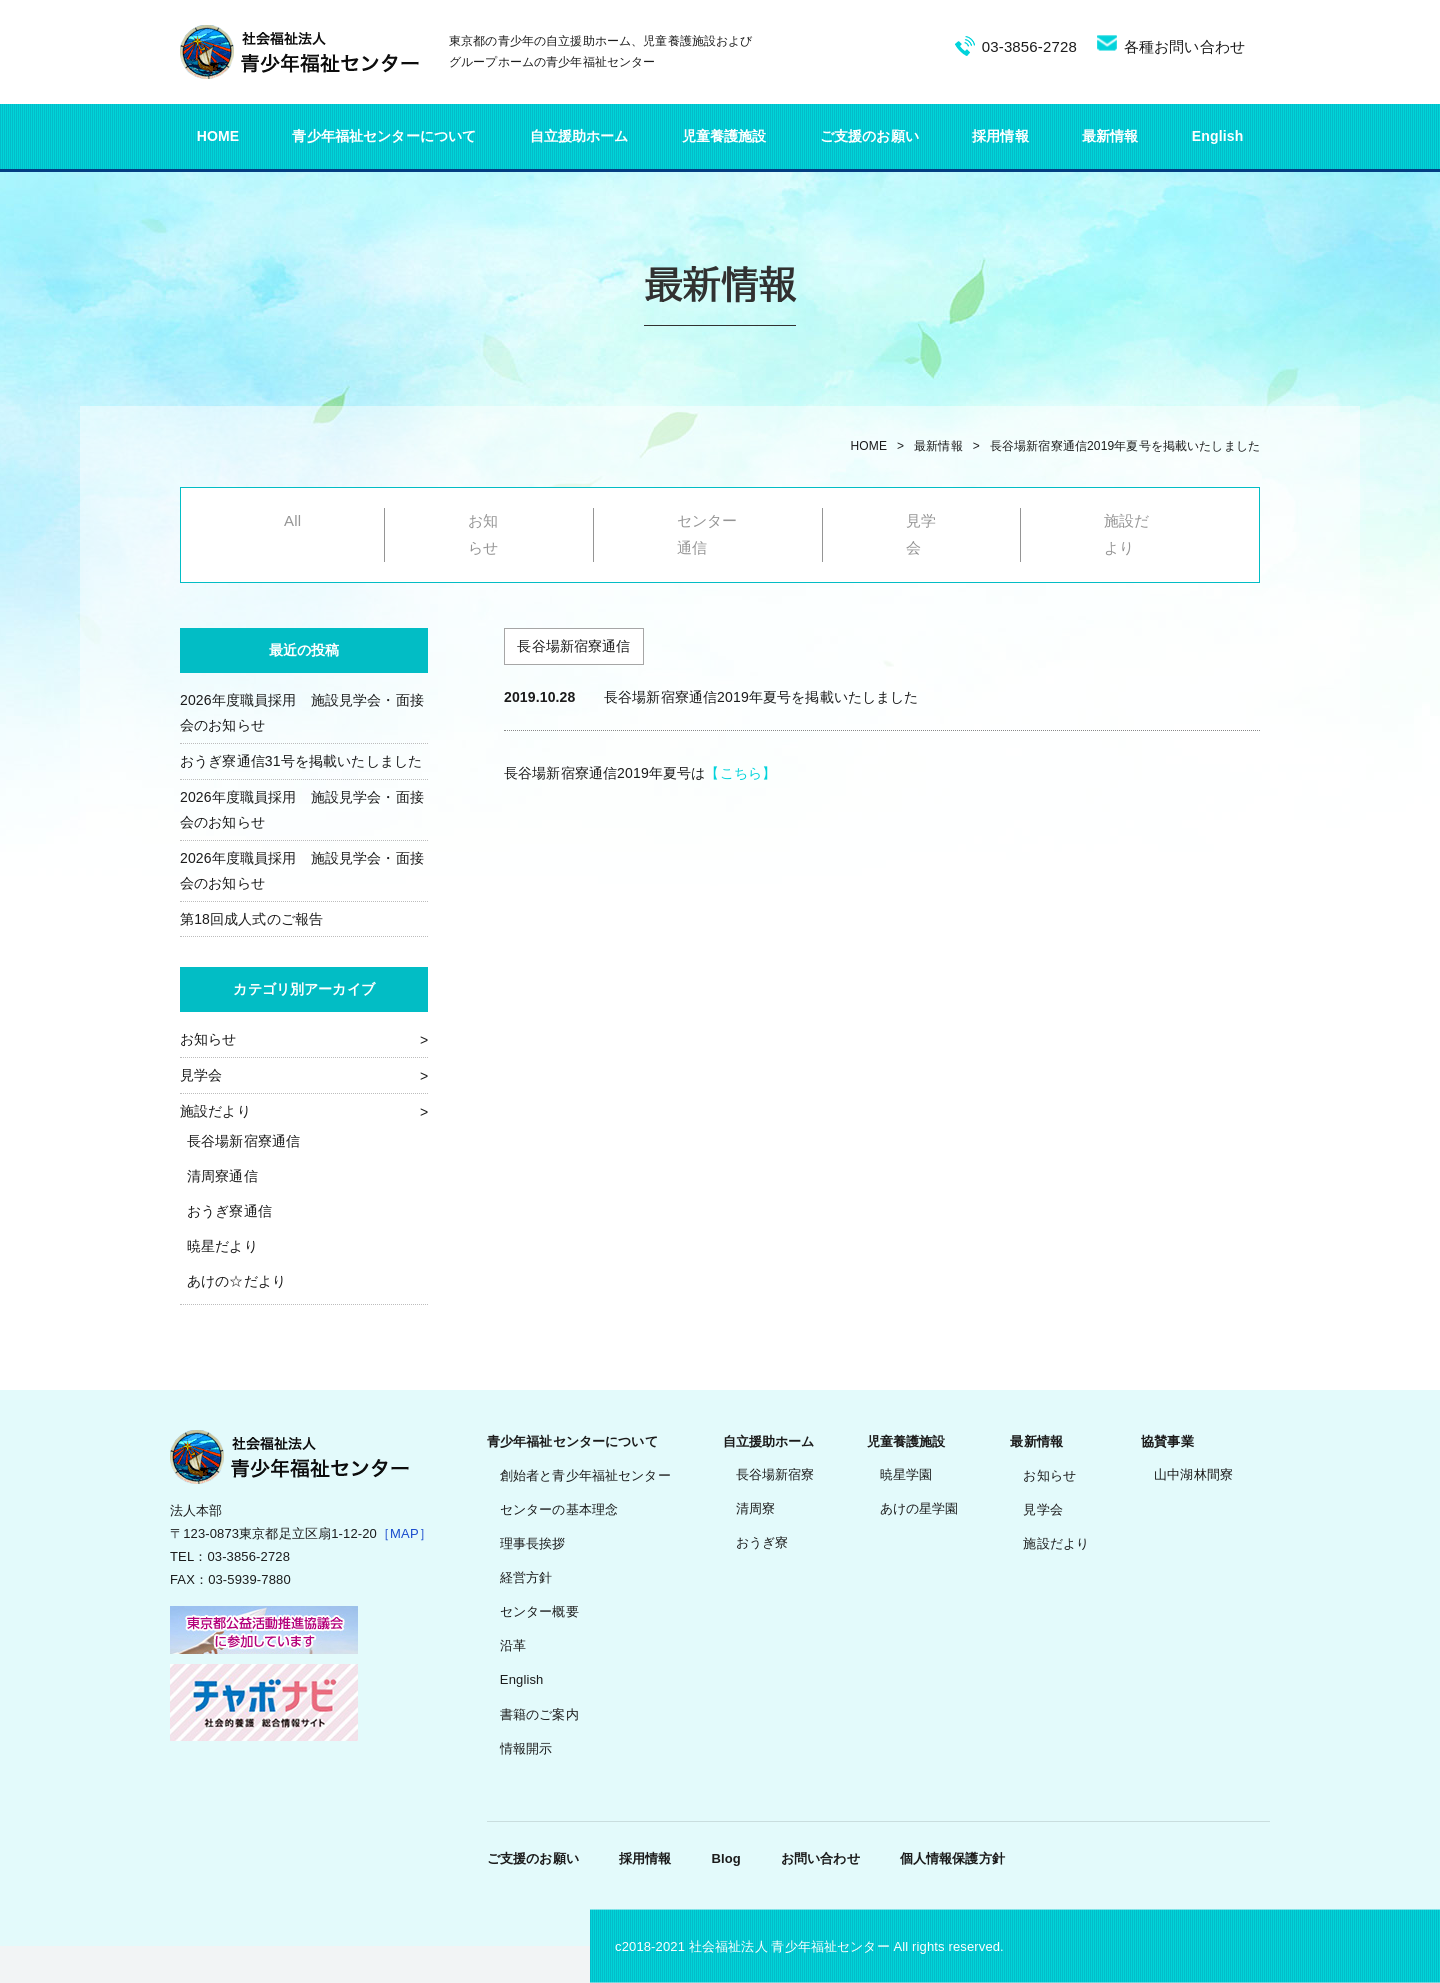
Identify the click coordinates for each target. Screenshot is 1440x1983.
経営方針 (526, 1577)
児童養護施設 (724, 136)
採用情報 (1000, 136)
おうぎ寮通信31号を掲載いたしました (301, 761)
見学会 (201, 1075)
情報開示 (526, 1748)
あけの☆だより (236, 1281)
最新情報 (1110, 136)
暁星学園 (906, 1474)
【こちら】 (740, 773)
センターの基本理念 (559, 1509)
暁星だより (222, 1246)
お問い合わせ (820, 1858)
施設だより (215, 1111)
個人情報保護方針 (952, 1858)
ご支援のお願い (869, 136)
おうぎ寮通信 (229, 1211)
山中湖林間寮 (1193, 1474)
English (1218, 136)
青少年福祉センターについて (384, 136)
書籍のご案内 (539, 1714)
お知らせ (208, 1039)
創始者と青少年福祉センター (585, 1475)
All (292, 520)
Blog (725, 1858)
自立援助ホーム (579, 136)
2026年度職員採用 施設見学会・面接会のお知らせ (302, 712)
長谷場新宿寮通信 (243, 1141)
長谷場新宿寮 (775, 1474)
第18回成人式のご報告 (251, 919)
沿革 (513, 1645)
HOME (218, 136)
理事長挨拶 (533, 1543)
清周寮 (755, 1508)
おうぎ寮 (762, 1542)
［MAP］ (404, 1533)
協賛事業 (1167, 1441)
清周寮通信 (222, 1176)
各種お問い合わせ (1184, 46)
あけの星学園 (919, 1508)
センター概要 (539, 1611)
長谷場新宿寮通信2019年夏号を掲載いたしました (1125, 446)
